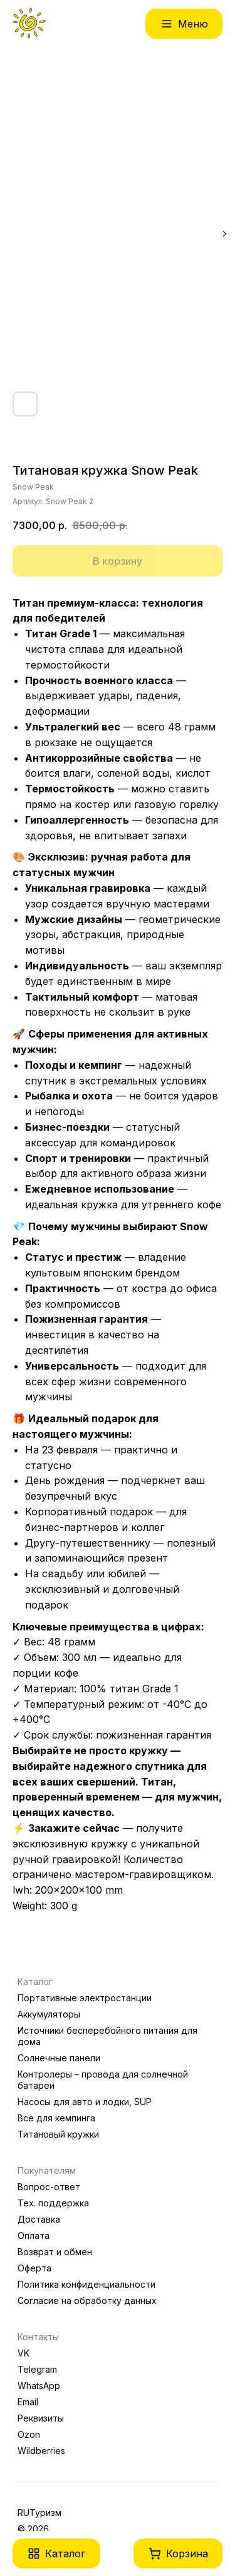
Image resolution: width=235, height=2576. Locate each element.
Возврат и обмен (55, 2251)
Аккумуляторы (49, 2014)
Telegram (37, 2369)
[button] (56, 2553)
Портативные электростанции (85, 1998)
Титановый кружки (58, 2134)
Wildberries (41, 2450)
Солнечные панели (59, 2058)
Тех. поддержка (53, 2203)
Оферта (34, 2268)
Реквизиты (41, 2418)
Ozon (29, 2434)
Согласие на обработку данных (87, 2300)
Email (28, 2402)
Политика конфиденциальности (86, 2284)
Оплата (34, 2235)
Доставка (39, 2219)
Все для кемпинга (56, 2118)
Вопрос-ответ (49, 2186)
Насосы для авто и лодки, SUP (85, 2101)
